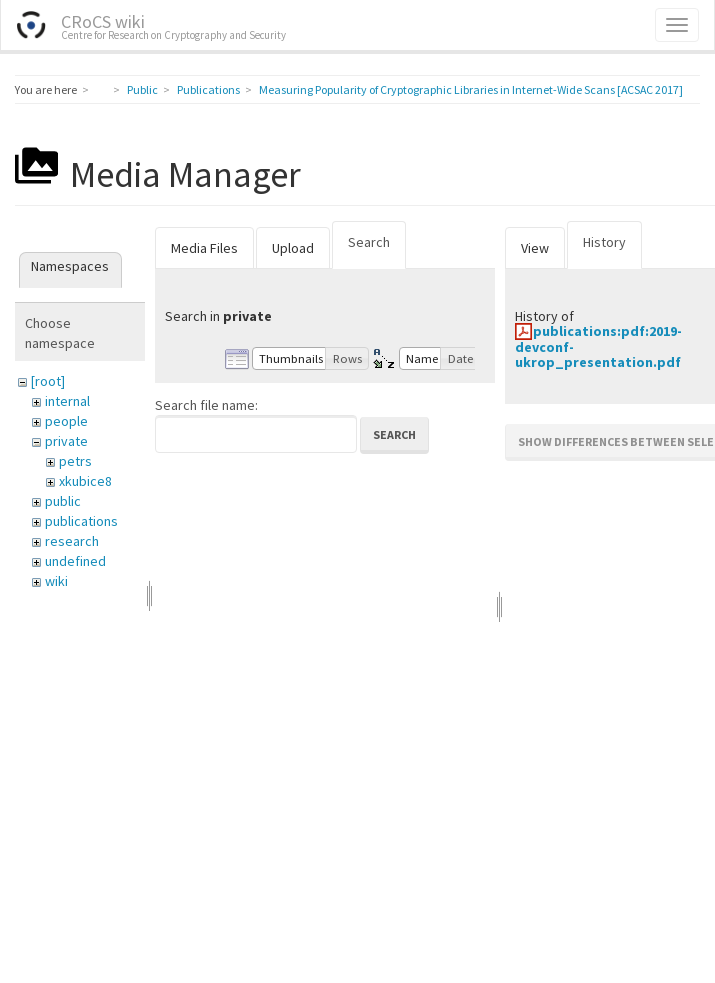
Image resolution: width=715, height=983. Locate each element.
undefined (75, 561)
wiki (56, 581)
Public (142, 89)
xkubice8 (85, 481)
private (66, 441)
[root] (48, 381)
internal (67, 401)
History (604, 242)
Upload (293, 248)
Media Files (204, 248)
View (535, 248)
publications (81, 521)
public (63, 501)
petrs (75, 461)
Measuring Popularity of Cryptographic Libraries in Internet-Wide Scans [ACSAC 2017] (471, 89)
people (66, 421)
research (72, 541)
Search (369, 242)
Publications (208, 89)
